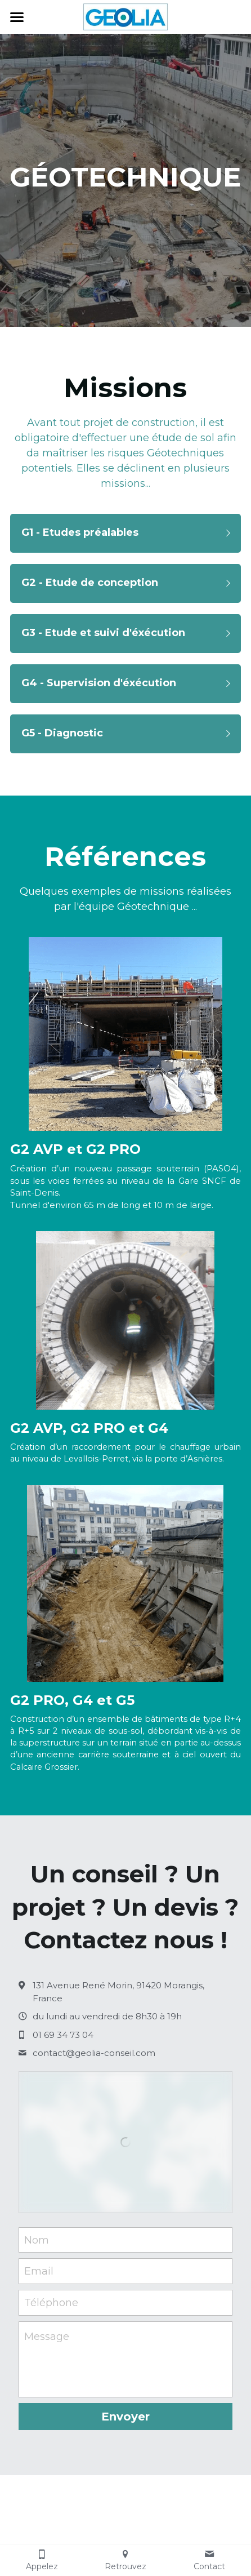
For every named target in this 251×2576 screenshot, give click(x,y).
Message (46, 2336)
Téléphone (51, 2302)
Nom (36, 2239)
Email (38, 2271)
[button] (125, 533)
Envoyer (125, 2416)
